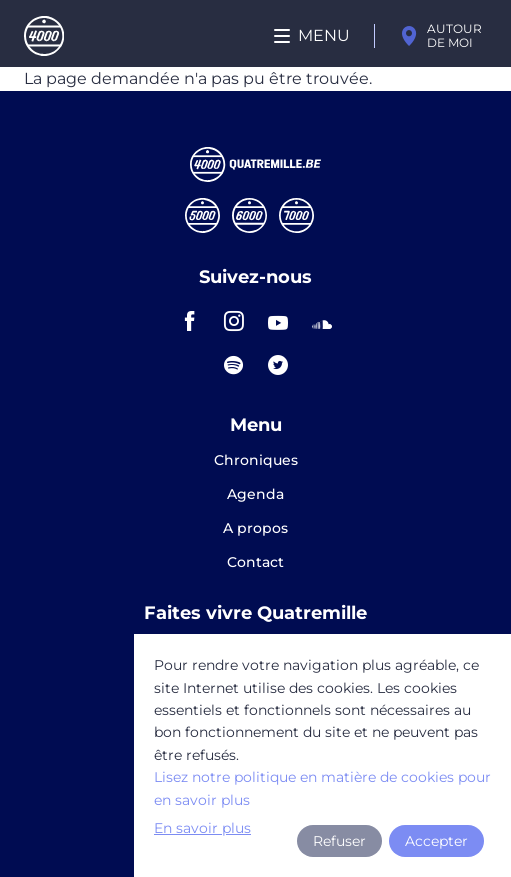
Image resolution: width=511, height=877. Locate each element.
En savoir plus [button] (202, 828)
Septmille (296, 215)
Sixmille (249, 215)
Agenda (255, 495)
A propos (255, 529)
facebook (190, 321)
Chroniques (256, 461)
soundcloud (322, 321)
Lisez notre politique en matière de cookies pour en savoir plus (322, 788)
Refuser (339, 841)
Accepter (436, 841)
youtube (278, 321)
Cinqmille (202, 215)
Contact (255, 562)
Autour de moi (454, 35)
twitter (278, 365)
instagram (234, 321)
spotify (234, 365)
